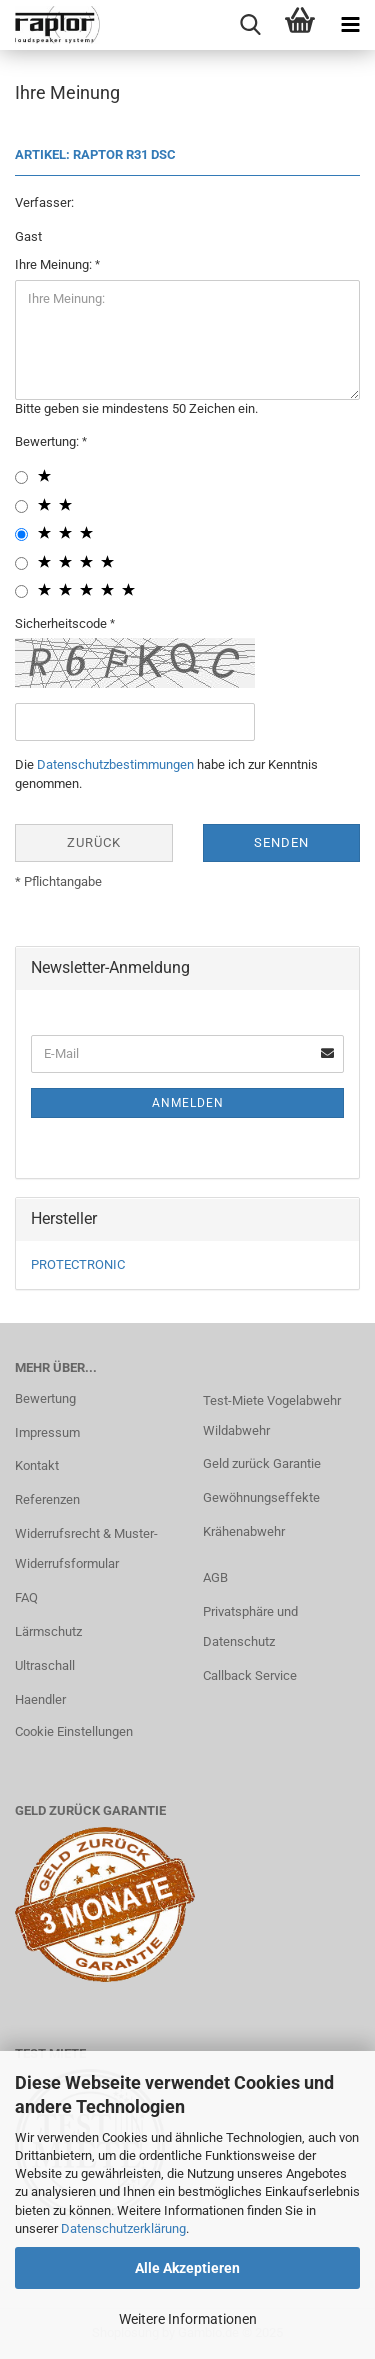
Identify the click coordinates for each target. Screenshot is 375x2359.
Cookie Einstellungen (74, 1731)
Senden (281, 842)
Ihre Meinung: (55, 264)
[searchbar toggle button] (250, 25)
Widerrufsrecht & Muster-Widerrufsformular (86, 1548)
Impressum (47, 1432)
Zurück (94, 842)
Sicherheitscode (62, 623)
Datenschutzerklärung (123, 2228)
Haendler (40, 1699)
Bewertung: (48, 441)
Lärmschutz (48, 1631)
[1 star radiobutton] (21, 477)
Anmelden (188, 1103)
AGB (215, 1577)
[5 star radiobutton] (21, 591)
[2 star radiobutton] (21, 506)
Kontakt (37, 1465)
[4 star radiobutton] (21, 563)
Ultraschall (45, 1665)
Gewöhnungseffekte (261, 1497)
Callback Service (250, 1675)
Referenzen (47, 1499)
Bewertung (45, 1398)
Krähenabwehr (244, 1531)
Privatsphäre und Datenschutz (250, 1626)
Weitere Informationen (188, 2319)
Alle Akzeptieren (187, 2268)
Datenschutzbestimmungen (115, 764)
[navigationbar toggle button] (350, 25)
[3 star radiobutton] (21, 534)
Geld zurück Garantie (262, 1463)
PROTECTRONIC (78, 1264)
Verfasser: (44, 202)
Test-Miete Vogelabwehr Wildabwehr (272, 1415)
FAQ (26, 1597)
